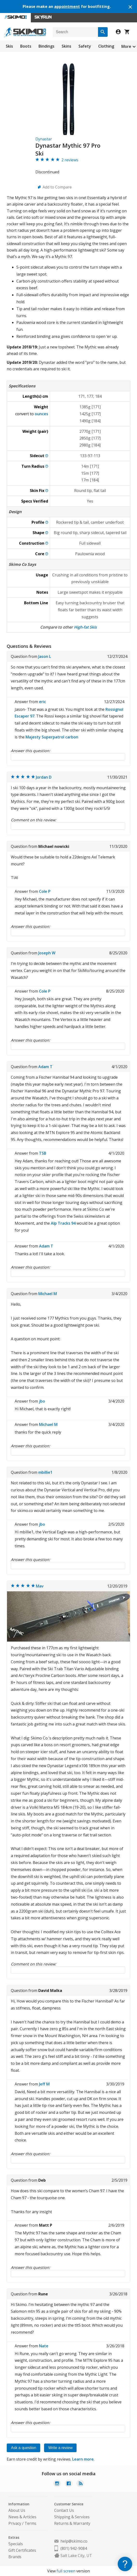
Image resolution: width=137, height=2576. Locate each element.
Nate (43, 2346)
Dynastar (43, 139)
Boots (25, 46)
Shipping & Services (72, 2516)
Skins (66, 46)
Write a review (60, 2448)
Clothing (106, 46)
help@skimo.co (73, 2541)
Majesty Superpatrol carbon (52, 737)
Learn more (83, 2459)
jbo (42, 1401)
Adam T (45, 1066)
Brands (14, 2556)
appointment (67, 6)
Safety (84, 46)
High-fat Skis (85, 627)
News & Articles (22, 2516)
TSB (42, 1153)
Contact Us (64, 2510)
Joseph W (46, 953)
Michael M (47, 1293)
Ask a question (23, 2448)
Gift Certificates (22, 2550)
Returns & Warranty (72, 2523)
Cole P (45, 891)
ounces (41, 413)
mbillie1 (45, 1472)
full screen (66, 2571)
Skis (9, 46)
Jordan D (44, 777)
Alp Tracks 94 (63, 1223)
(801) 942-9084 (73, 2548)
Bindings (46, 46)
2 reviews (69, 160)
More (126, 46)
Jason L (44, 656)
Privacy (14, 2523)
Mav (40, 1586)
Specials (15, 2543)
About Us (16, 2510)
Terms (30, 2523)
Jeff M (44, 2084)
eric (42, 701)
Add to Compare (57, 187)
